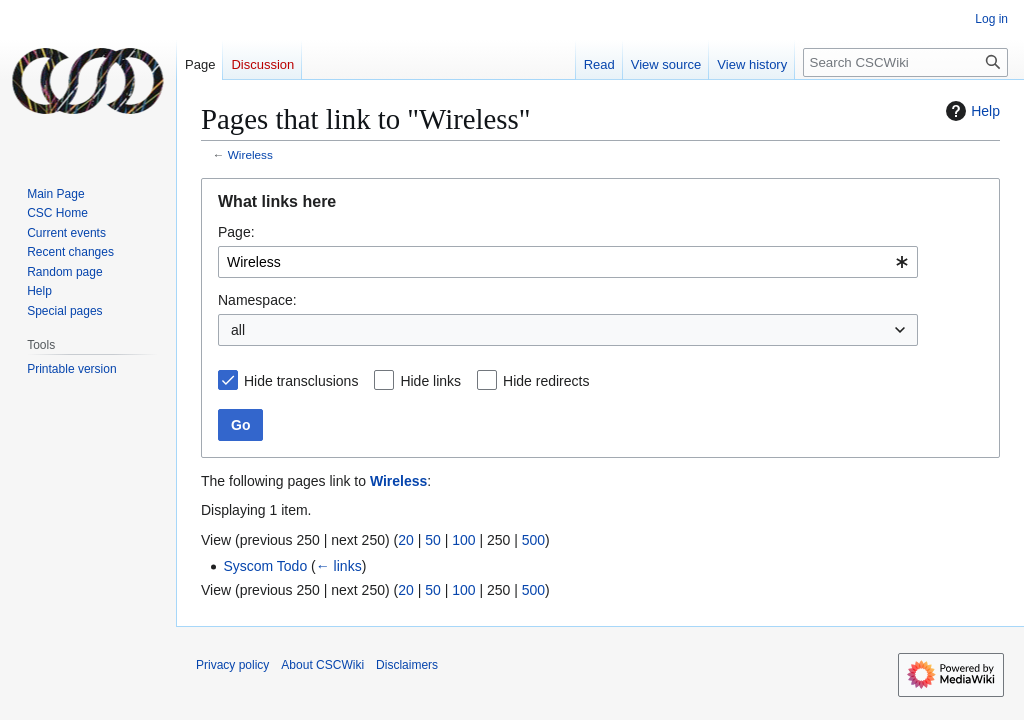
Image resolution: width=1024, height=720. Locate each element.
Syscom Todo (265, 566)
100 (463, 540)
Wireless (250, 154)
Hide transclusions (301, 381)
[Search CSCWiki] (905, 62)
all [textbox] (238, 330)
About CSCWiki (322, 665)
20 (406, 540)
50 (433, 540)
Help (970, 111)
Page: (236, 232)
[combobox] (568, 262)
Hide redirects (546, 381)
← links (339, 566)
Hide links (430, 381)
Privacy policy (232, 665)
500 (533, 540)
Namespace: (257, 300)
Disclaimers (407, 665)
